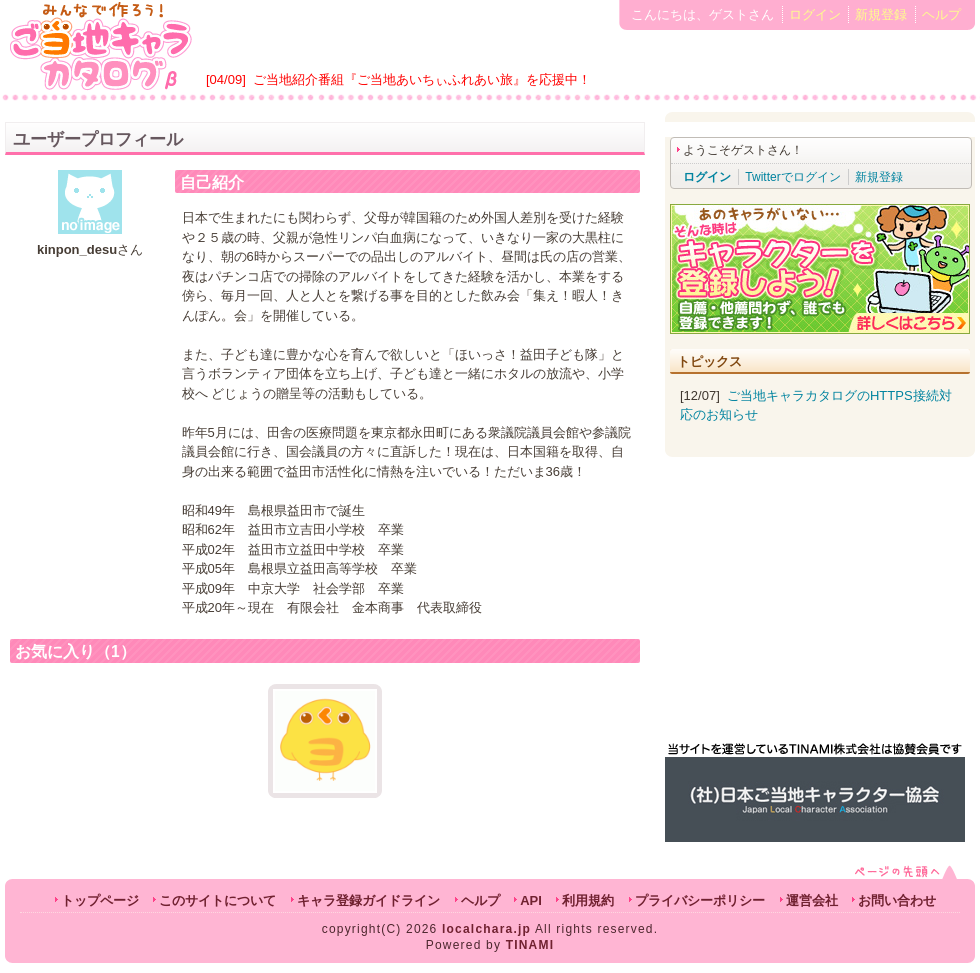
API (531, 900)
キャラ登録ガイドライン (368, 900)
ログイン (815, 14)
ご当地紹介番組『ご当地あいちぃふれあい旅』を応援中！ (422, 79)
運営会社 (812, 900)
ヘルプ (941, 14)
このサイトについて (217, 900)
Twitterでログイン (792, 177)
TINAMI (530, 945)
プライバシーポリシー (700, 900)
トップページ (100, 900)
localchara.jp (486, 929)
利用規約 (588, 900)
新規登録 (881, 14)
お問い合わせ (897, 900)
